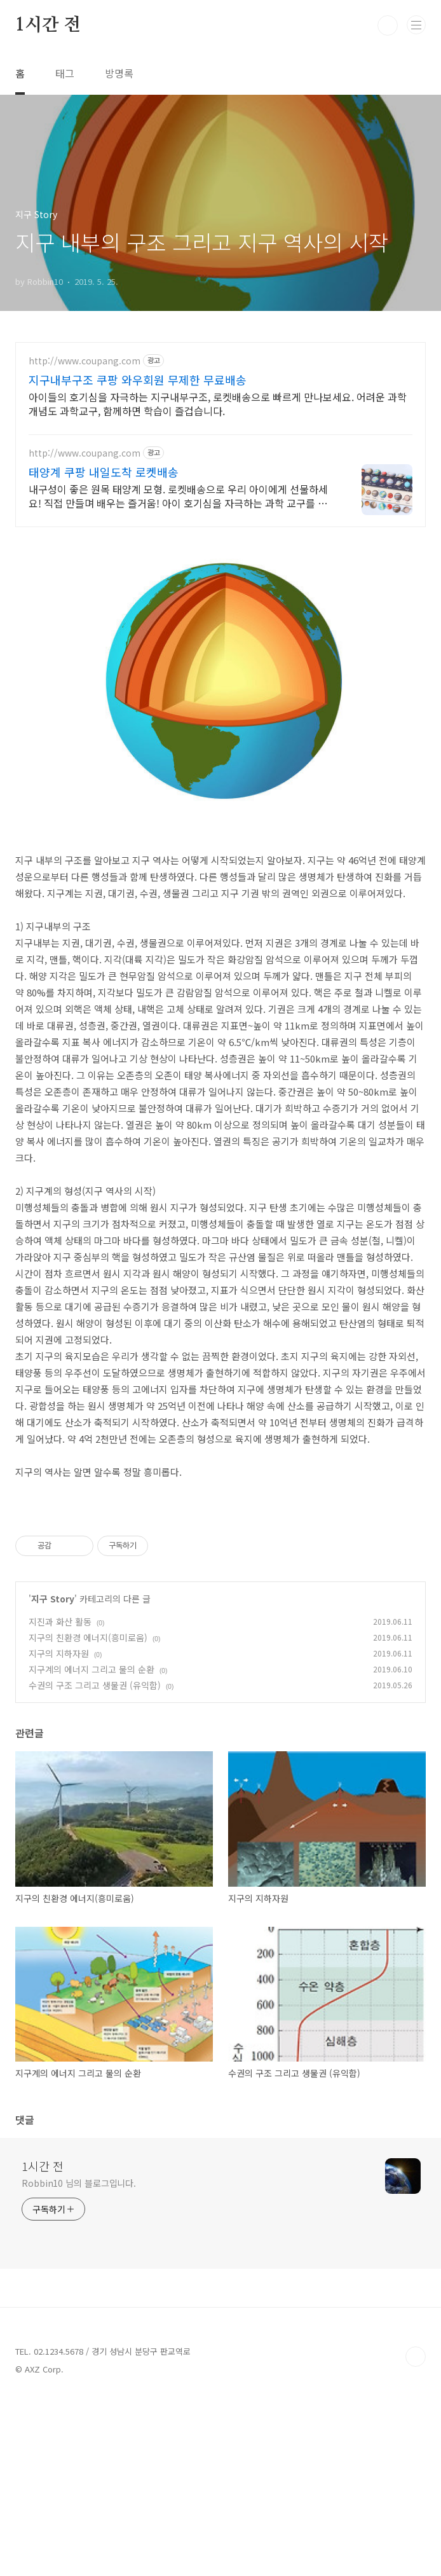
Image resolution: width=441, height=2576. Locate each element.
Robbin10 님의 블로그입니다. (79, 2361)
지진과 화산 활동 (60, 1799)
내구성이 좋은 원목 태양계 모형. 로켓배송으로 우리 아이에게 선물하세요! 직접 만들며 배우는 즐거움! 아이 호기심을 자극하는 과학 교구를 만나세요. (178, 495)
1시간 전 (48, 25)
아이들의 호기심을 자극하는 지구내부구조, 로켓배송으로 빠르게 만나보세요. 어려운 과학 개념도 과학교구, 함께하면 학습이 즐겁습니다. (218, 403)
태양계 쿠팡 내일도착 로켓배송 (104, 471)
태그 (64, 73)
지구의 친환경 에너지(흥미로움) (88, 1815)
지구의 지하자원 (59, 1831)
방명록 (119, 73)
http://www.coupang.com (84, 360)
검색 (387, 25)
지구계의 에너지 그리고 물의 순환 (91, 1847)
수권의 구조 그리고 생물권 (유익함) (95, 1863)
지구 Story (52, 1776)
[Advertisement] (220, 1586)
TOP (415, 2534)
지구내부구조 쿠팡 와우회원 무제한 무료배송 (138, 379)
